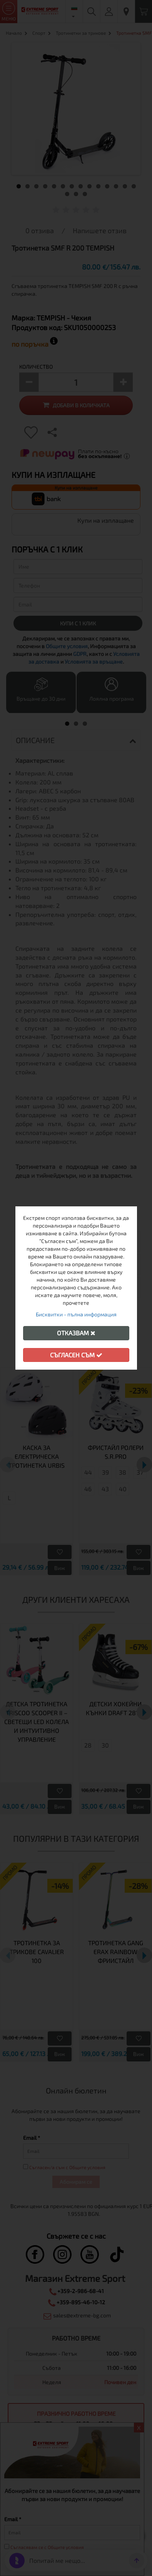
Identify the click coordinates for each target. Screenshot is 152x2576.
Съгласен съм (76, 1354)
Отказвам (76, 1332)
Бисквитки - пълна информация (76, 1314)
